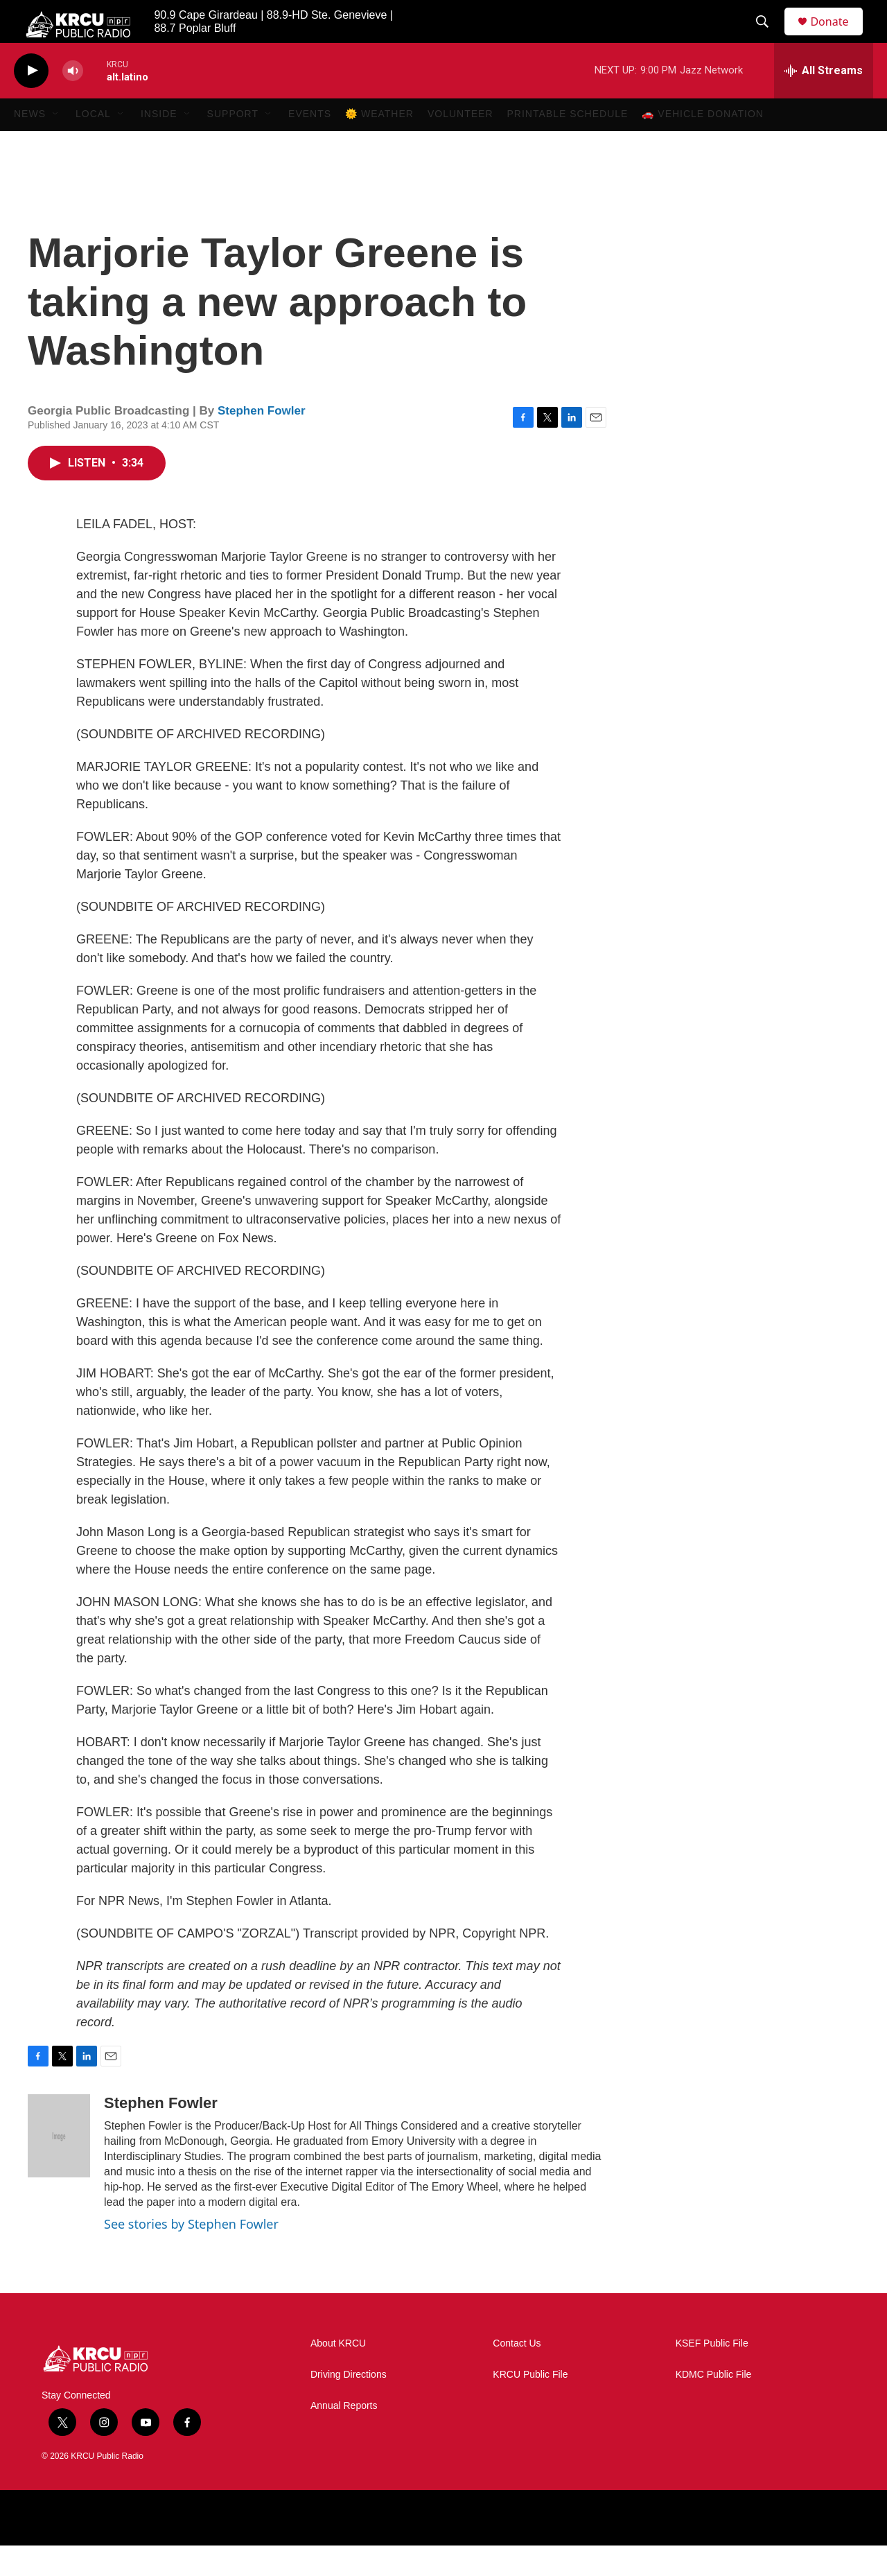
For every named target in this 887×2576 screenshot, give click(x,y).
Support (232, 144)
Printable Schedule (568, 144)
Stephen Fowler (262, 440)
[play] (31, 101)
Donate (837, 36)
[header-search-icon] (768, 37)
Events (309, 144)
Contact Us (517, 2374)
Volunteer (460, 144)
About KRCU (338, 2374)
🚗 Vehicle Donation (703, 144)
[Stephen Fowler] (59, 2165)
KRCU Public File (530, 2405)
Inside (159, 144)
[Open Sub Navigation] (56, 144)
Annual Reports (344, 2436)
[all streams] (823, 100)
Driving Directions (348, 2405)
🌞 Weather (379, 144)
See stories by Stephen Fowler (191, 2253)
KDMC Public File (714, 2405)
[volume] (73, 100)
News (30, 144)
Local (93, 144)
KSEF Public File (712, 2374)
